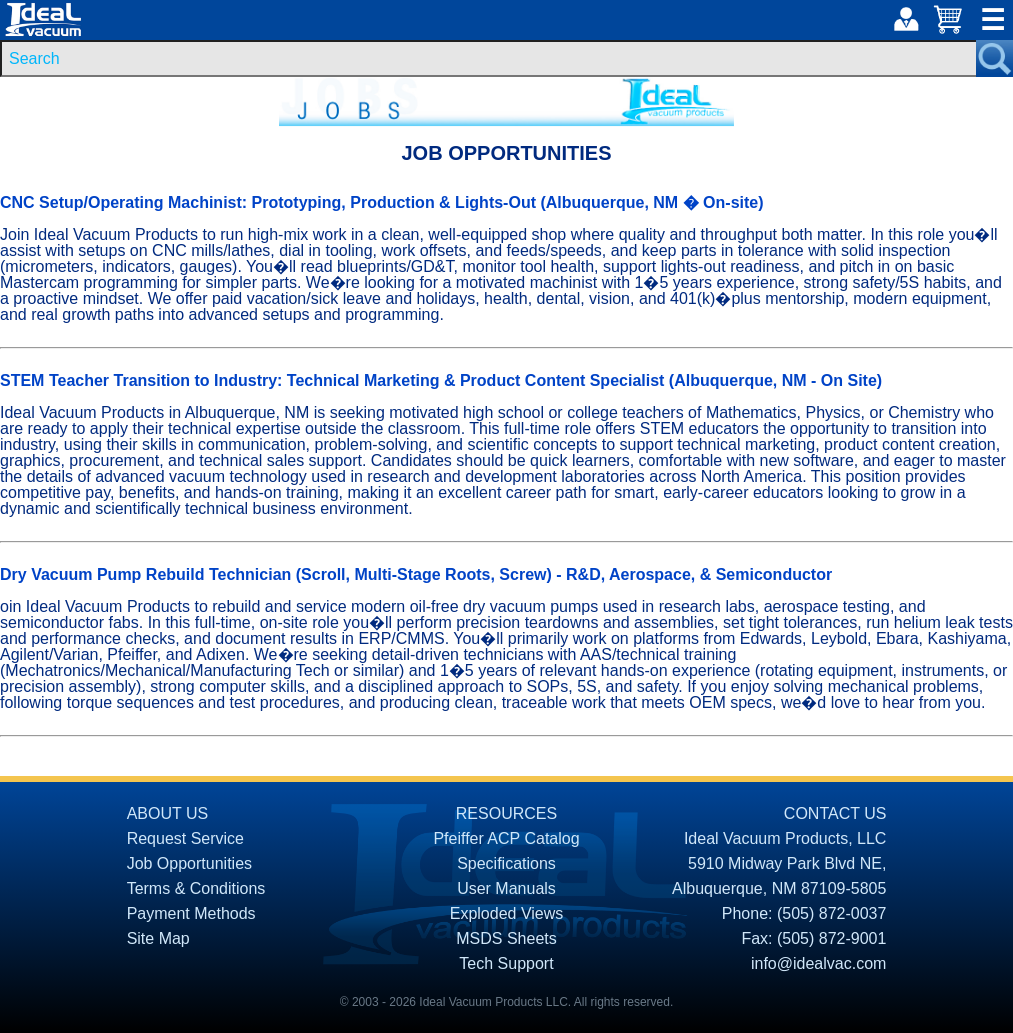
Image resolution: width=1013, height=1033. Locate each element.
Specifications (506, 863)
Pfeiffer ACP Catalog (506, 838)
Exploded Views (507, 913)
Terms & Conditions (196, 888)
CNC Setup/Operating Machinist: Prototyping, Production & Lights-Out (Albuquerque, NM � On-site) (382, 202)
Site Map (158, 938)
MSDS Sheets (506, 938)
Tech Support (506, 963)
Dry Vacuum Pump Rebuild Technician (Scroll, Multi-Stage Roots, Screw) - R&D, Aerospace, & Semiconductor (416, 574)
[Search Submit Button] (994, 58)
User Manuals (506, 888)
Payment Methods (191, 913)
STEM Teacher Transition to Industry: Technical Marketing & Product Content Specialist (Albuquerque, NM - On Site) (441, 380)
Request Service (185, 838)
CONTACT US (835, 813)
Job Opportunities (189, 863)
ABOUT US (168, 813)
